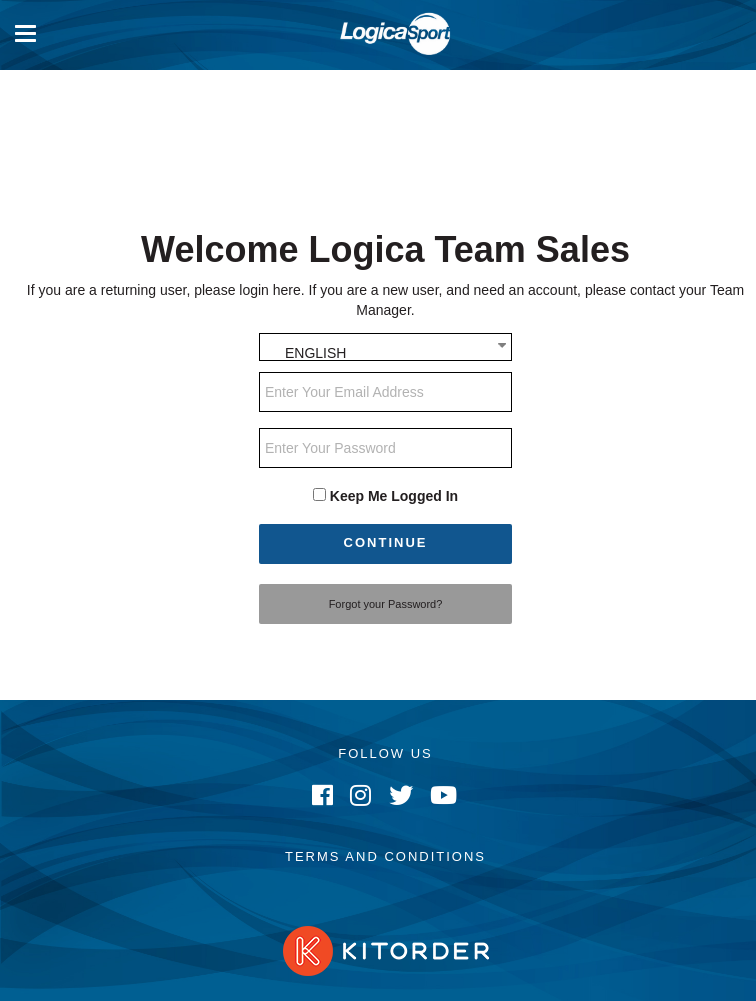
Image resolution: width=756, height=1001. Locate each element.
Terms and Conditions (385, 856)
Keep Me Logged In (394, 496)
